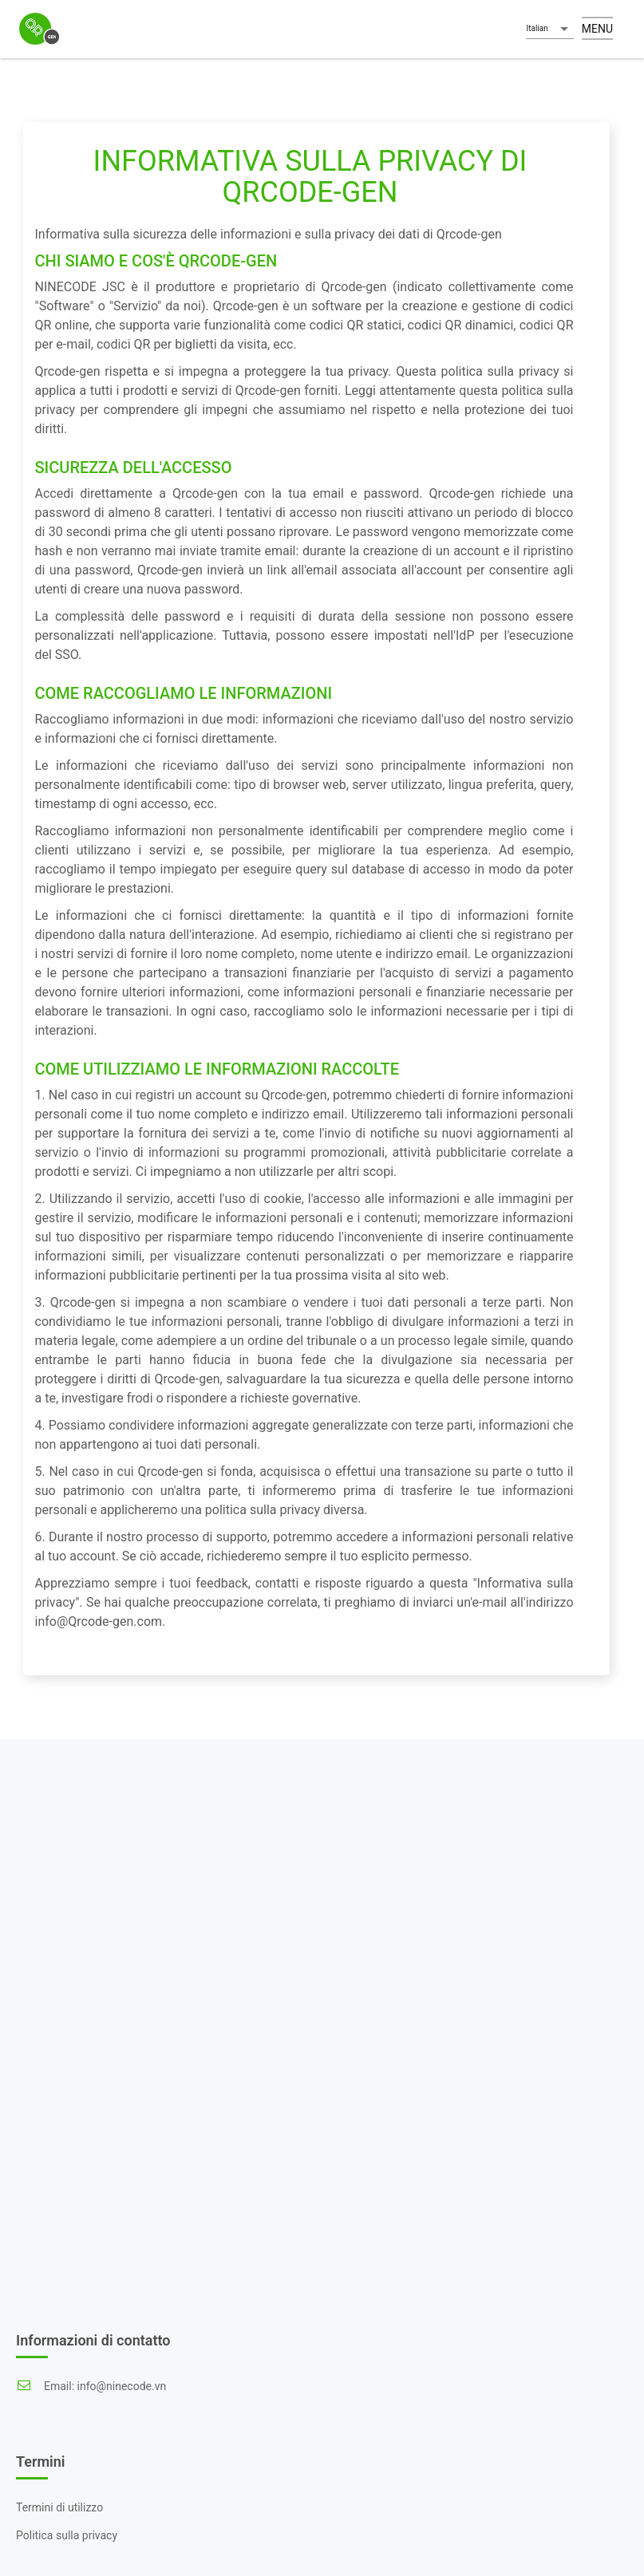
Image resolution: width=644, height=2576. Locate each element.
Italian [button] (536, 28)
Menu (597, 28)
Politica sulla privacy (66, 2535)
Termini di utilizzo (59, 2507)
